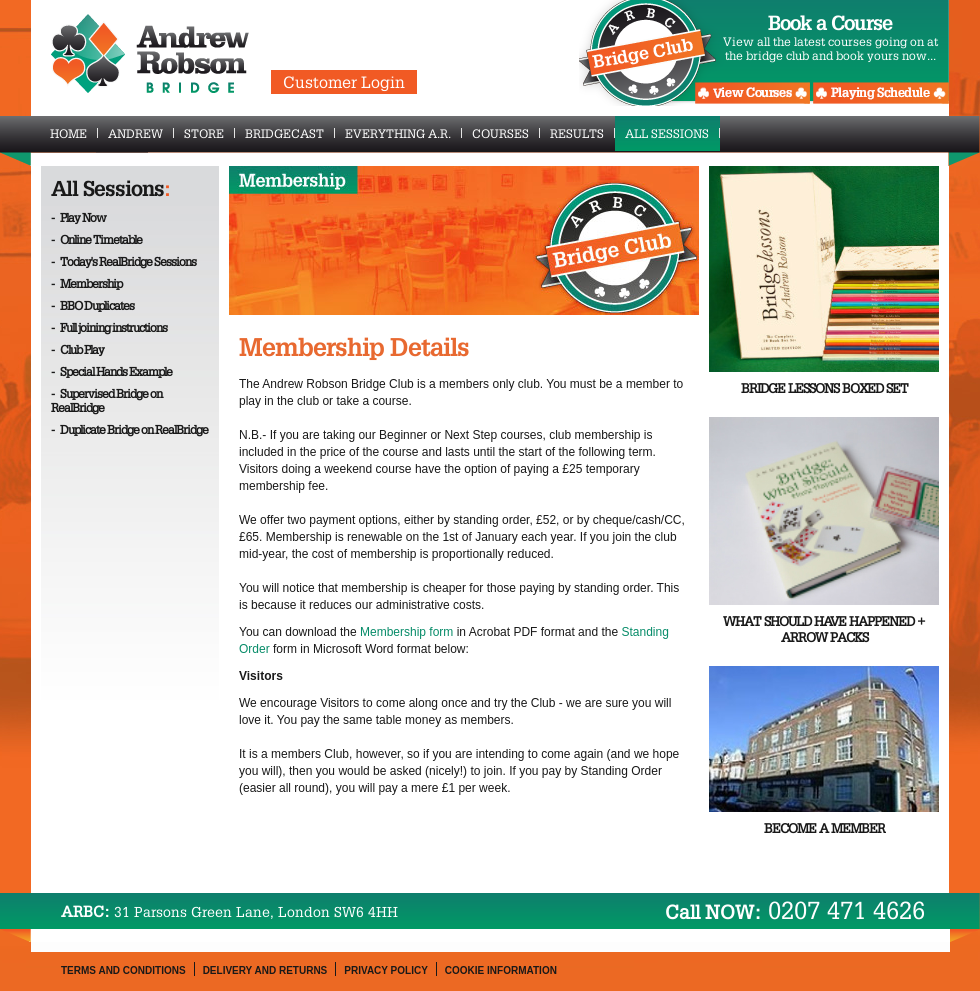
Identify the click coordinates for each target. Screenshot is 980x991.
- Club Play (77, 349)
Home (74, 133)
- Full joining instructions (109, 327)
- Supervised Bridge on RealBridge (106, 400)
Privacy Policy (386, 970)
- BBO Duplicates (92, 305)
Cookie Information (501, 970)
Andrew (141, 133)
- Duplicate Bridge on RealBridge (129, 429)
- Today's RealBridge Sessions (123, 261)
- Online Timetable (96, 239)
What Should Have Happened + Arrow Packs (824, 629)
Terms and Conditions (123, 970)
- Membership (86, 283)
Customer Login (344, 82)
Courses (506, 133)
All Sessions (672, 133)
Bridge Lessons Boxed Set (824, 388)
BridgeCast (290, 133)
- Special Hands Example (111, 371)
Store (209, 133)
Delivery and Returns (265, 970)
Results (582, 133)
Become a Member (824, 828)
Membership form (406, 632)
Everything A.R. (403, 133)
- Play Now (78, 217)
